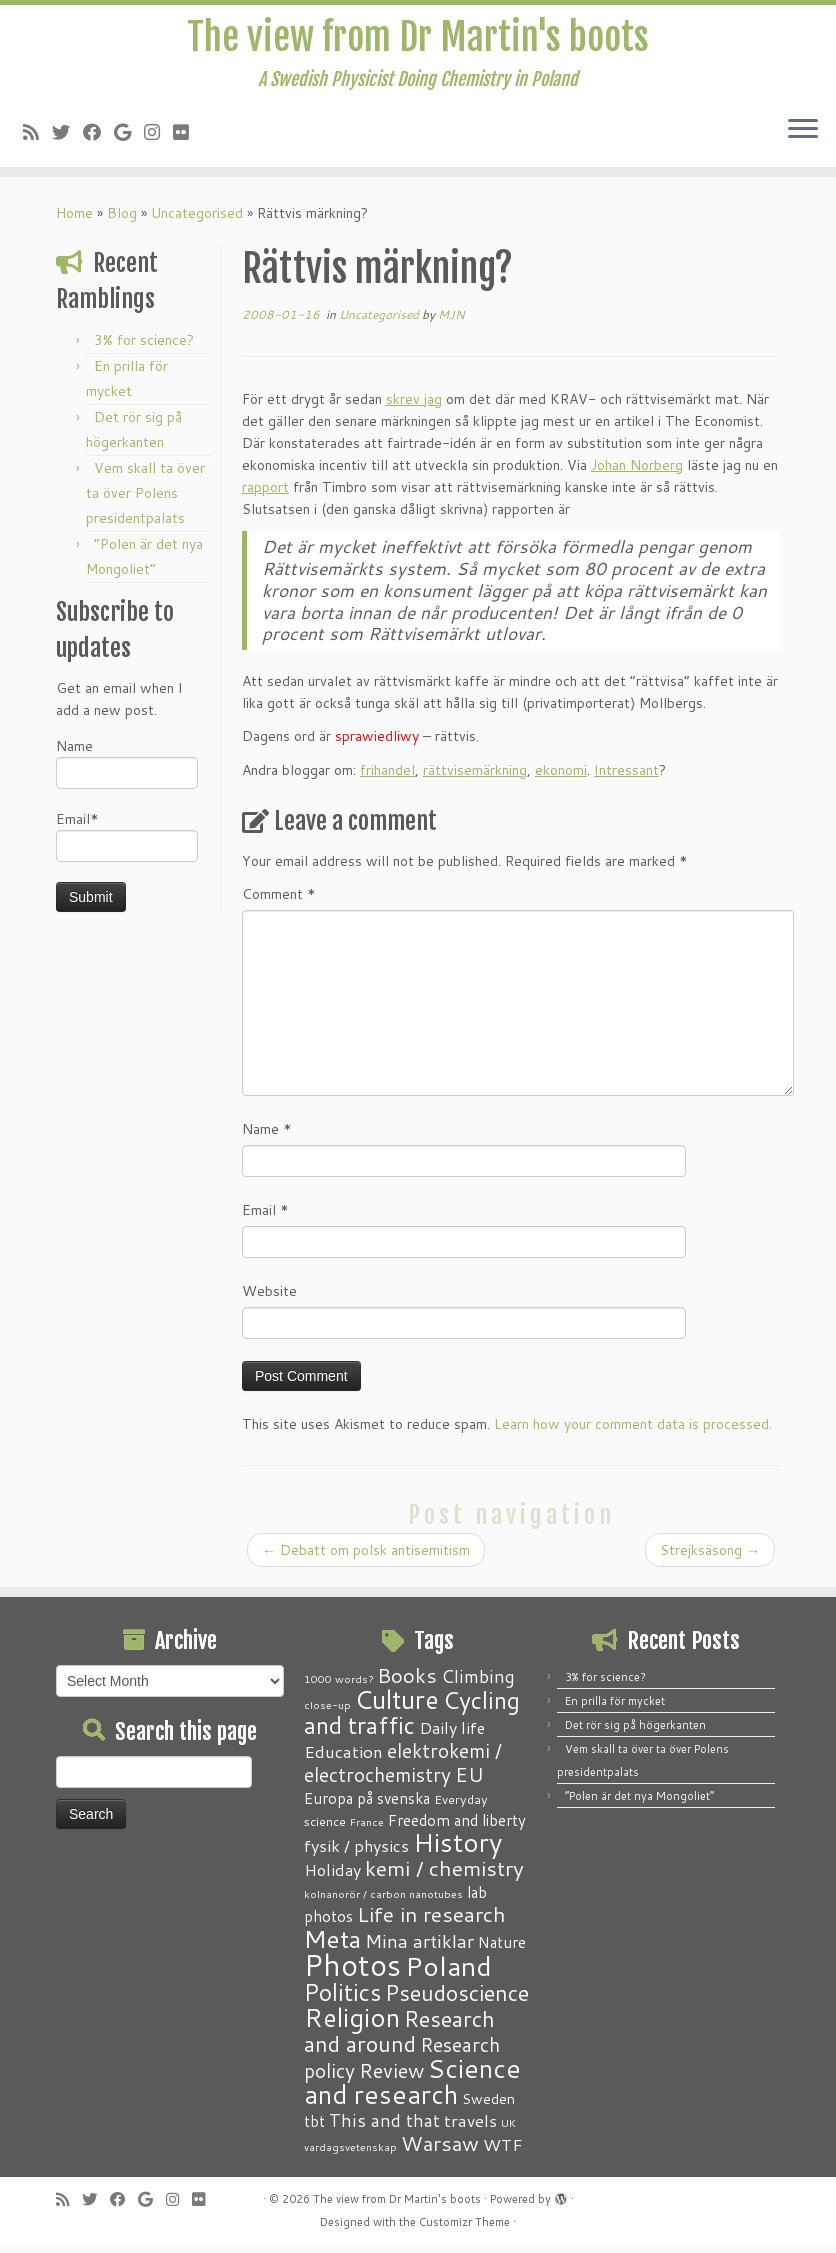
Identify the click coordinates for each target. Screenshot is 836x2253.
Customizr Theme (464, 2228)
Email (265, 1216)
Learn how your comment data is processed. (633, 1430)
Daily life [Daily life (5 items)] (452, 1733)
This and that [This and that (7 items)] (384, 2126)
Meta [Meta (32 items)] (332, 1944)
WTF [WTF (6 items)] (503, 2150)
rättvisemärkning (475, 776)
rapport (265, 493)
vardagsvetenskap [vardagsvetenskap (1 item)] (350, 2152)
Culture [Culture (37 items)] (397, 1705)
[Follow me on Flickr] (187, 138)
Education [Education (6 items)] (343, 1757)
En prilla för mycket (615, 1707)
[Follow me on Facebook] (98, 138)
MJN (451, 320)
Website (269, 1297)
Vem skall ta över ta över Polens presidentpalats (145, 499)
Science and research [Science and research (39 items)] (412, 2087)
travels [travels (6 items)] (470, 2126)
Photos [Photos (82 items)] (352, 1970)
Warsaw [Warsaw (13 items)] (440, 2149)
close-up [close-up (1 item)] (327, 1710)
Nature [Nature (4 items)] (502, 1948)
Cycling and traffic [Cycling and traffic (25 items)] (412, 1718)
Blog (122, 219)
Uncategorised (197, 219)
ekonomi (561, 776)
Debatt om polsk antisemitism (366, 1556)
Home (74, 219)
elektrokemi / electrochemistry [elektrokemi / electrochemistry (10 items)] (403, 1768)
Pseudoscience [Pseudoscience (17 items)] (457, 1998)
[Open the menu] (803, 137)
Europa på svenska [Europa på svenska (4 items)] (367, 1804)
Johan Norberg (637, 471)
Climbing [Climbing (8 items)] (478, 1682)
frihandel (387, 776)
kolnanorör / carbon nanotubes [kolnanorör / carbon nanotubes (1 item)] (383, 1899)
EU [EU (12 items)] (469, 1780)
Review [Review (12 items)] (391, 2076)
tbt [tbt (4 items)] (314, 2127)
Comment (279, 900)
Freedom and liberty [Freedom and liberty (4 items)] (457, 1826)
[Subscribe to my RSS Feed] (37, 138)
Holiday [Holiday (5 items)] (332, 1875)
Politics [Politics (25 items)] (342, 1998)
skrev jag (414, 405)
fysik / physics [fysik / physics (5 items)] (356, 1851)
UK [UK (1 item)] (508, 2128)
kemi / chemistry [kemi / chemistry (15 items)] (444, 1874)
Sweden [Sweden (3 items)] (488, 2105)
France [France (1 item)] (367, 1827)
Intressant (626, 776)
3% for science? (144, 346)
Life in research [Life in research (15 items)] (431, 1920)
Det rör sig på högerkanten (635, 1731)
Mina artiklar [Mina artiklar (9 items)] (419, 1947)
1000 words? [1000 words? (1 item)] (338, 1684)
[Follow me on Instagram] (158, 138)
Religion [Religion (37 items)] (352, 2023)
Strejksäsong (710, 1556)
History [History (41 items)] (457, 1848)
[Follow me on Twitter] (67, 138)
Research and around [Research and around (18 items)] (399, 2037)
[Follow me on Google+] (129, 138)
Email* (127, 841)
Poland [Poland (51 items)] (448, 1971)
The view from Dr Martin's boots (418, 40)
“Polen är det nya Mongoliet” (639, 1802)
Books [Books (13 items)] (407, 1681)
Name (127, 768)
